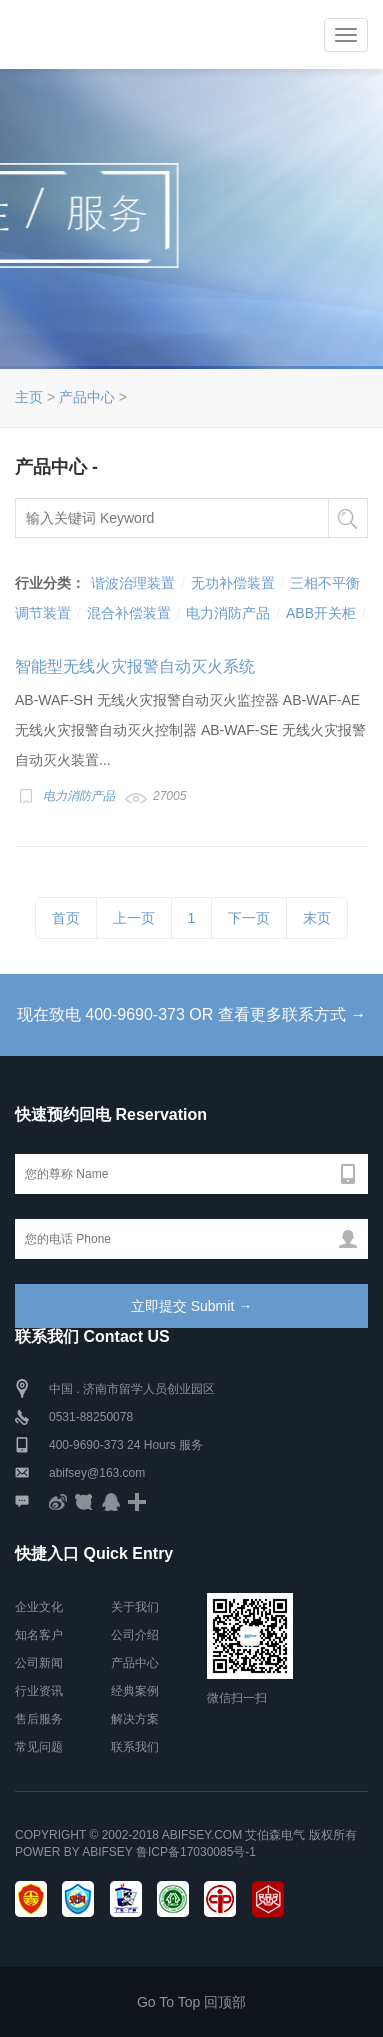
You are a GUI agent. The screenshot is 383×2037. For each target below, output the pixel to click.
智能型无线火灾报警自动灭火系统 (135, 666)
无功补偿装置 (233, 583)
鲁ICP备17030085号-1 (196, 1852)
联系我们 (135, 1747)
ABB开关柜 (321, 613)
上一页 (134, 918)
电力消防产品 (228, 613)
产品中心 (87, 397)
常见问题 (39, 1747)
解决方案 (135, 1719)
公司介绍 (135, 1635)
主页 (29, 397)
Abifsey (107, 1852)
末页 (317, 918)
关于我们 (135, 1607)
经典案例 (135, 1691)
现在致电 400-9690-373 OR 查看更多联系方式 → (191, 1014)
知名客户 (39, 1635)
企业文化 (39, 1607)
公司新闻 (39, 1663)
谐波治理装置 (133, 583)
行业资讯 (39, 1691)
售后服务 (39, 1719)
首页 (66, 918)
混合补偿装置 (129, 613)
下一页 (249, 918)
